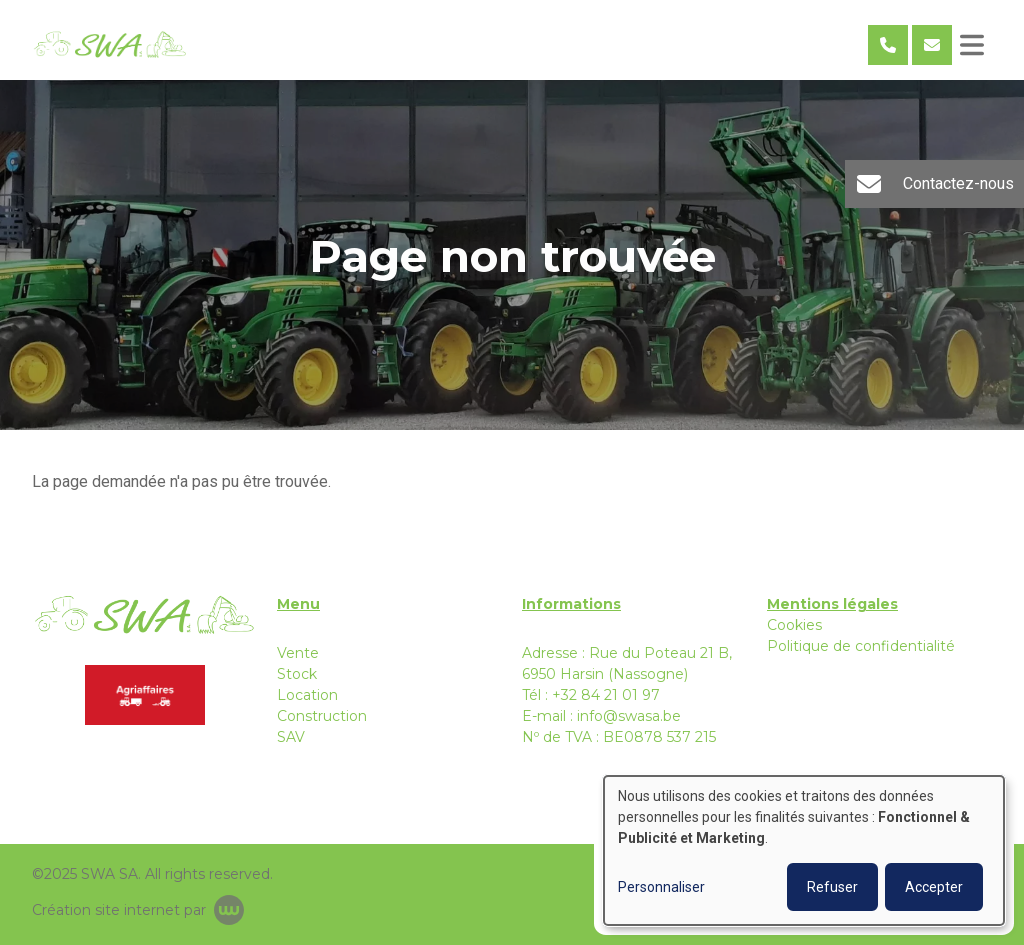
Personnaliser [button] (661, 887)
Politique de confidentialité (861, 646)
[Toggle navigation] (972, 45)
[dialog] (804, 850)
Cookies (794, 625)
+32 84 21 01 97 (606, 695)
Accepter (934, 887)
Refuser (832, 887)
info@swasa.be (629, 716)
